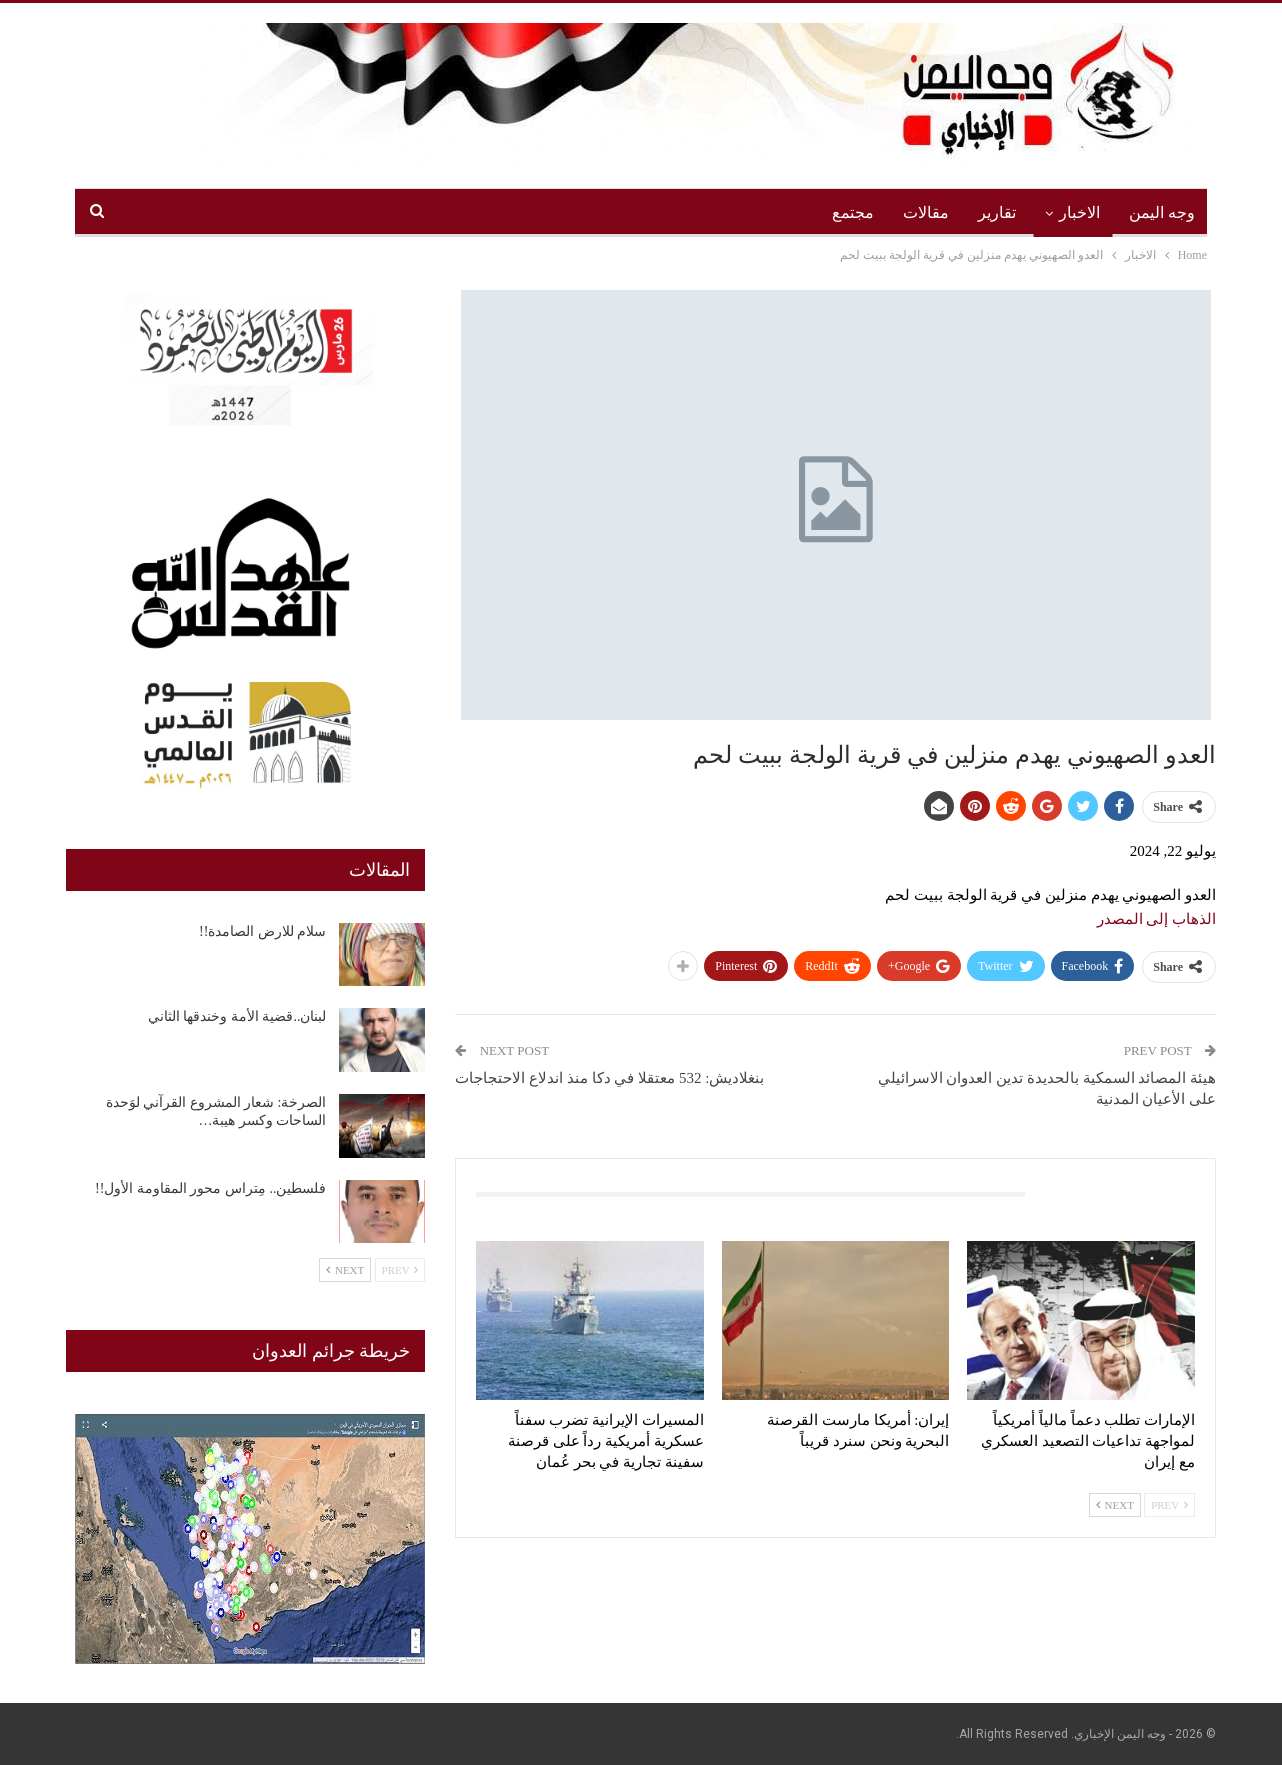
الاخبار (1079, 212)
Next (1115, 1505)
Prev (1169, 1505)
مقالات (926, 212)
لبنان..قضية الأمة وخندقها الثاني (237, 1016)
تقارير (997, 212)
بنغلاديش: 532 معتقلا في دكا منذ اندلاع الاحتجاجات (609, 1078)
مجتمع (853, 212)
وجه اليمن (1162, 212)
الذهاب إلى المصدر (1157, 919)
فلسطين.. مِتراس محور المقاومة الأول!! (210, 1188)
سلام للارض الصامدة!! (262, 931)
